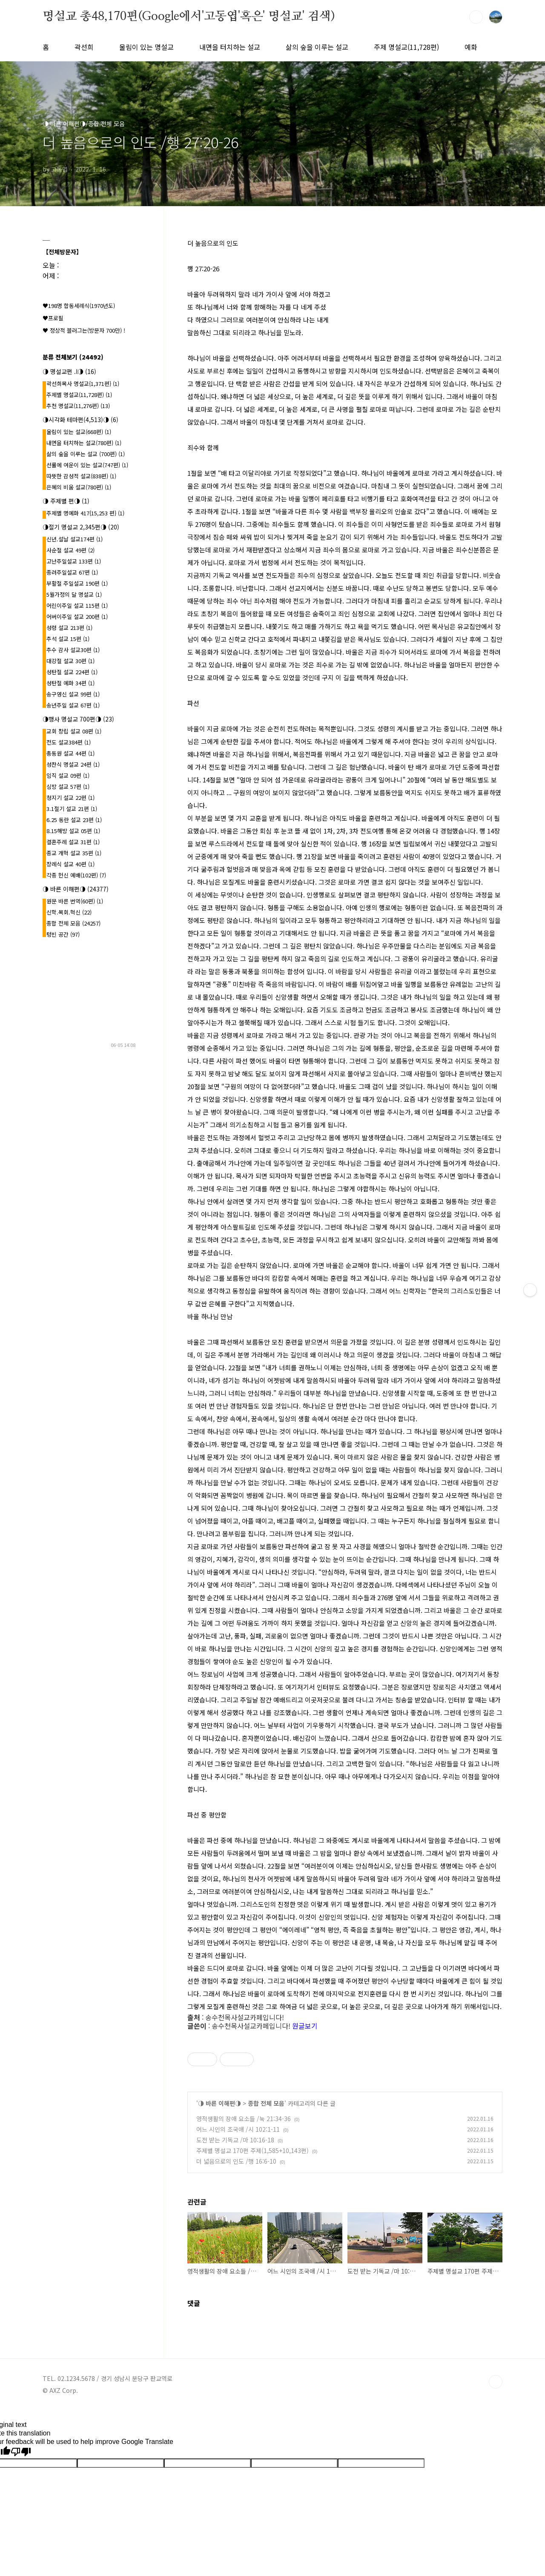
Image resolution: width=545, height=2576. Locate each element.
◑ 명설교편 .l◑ (69, 371)
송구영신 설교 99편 (73, 694)
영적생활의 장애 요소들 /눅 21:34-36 (243, 2118)
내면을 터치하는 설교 (229, 47)
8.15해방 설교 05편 (73, 831)
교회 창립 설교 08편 (73, 731)
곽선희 (84, 47)
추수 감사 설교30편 (73, 650)
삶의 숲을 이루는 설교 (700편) (85, 454)
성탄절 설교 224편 (72, 672)
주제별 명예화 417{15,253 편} (85, 513)
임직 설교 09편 (67, 775)
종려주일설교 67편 (72, 572)
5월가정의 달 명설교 (74, 594)
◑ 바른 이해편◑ (219, 2103)
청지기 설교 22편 (70, 798)
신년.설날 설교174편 (74, 539)
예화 (471, 47)
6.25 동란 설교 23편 (74, 820)
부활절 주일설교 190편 (77, 583)
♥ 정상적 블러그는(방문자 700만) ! (84, 330)
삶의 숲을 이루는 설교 (317, 47)
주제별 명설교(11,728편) (79, 395)
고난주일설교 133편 (73, 561)
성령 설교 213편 (69, 628)
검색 (476, 17)
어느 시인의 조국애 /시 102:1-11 (238, 2129)
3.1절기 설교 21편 (71, 809)
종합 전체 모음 (266, 2103)
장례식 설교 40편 (70, 864)
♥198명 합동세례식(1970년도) (79, 306)
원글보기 (305, 2026)
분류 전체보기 (73, 357)
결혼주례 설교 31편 (73, 842)
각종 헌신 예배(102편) (76, 875)
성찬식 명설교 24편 (73, 764)
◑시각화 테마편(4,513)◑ (80, 419)
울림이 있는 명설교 (146, 47)
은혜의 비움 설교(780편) (78, 487)
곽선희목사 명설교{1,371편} (82, 384)
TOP (495, 2382)
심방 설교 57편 (67, 786)
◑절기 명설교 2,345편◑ (81, 527)
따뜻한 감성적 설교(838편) (81, 476)
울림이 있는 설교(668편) (78, 432)
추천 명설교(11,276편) (78, 406)
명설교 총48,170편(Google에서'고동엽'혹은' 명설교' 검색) (189, 17)
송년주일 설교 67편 (73, 705)
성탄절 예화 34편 (70, 683)
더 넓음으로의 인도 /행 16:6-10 (236, 2161)
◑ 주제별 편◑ (66, 501)
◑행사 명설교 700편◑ (78, 719)
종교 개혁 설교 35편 (73, 853)
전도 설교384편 (68, 742)
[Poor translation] (21, 2452)
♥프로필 (53, 318)
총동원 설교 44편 (70, 753)
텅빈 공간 (63, 934)
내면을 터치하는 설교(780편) (83, 443)
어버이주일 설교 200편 (77, 616)
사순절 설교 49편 (70, 550)
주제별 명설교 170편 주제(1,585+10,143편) (252, 2150)
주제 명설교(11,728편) (406, 47)
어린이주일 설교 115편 (77, 605)
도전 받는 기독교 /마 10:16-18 (235, 2140)
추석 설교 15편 (67, 639)
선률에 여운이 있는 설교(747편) (87, 465)
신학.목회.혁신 (69, 912)
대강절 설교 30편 (70, 661)
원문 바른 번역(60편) (74, 901)
